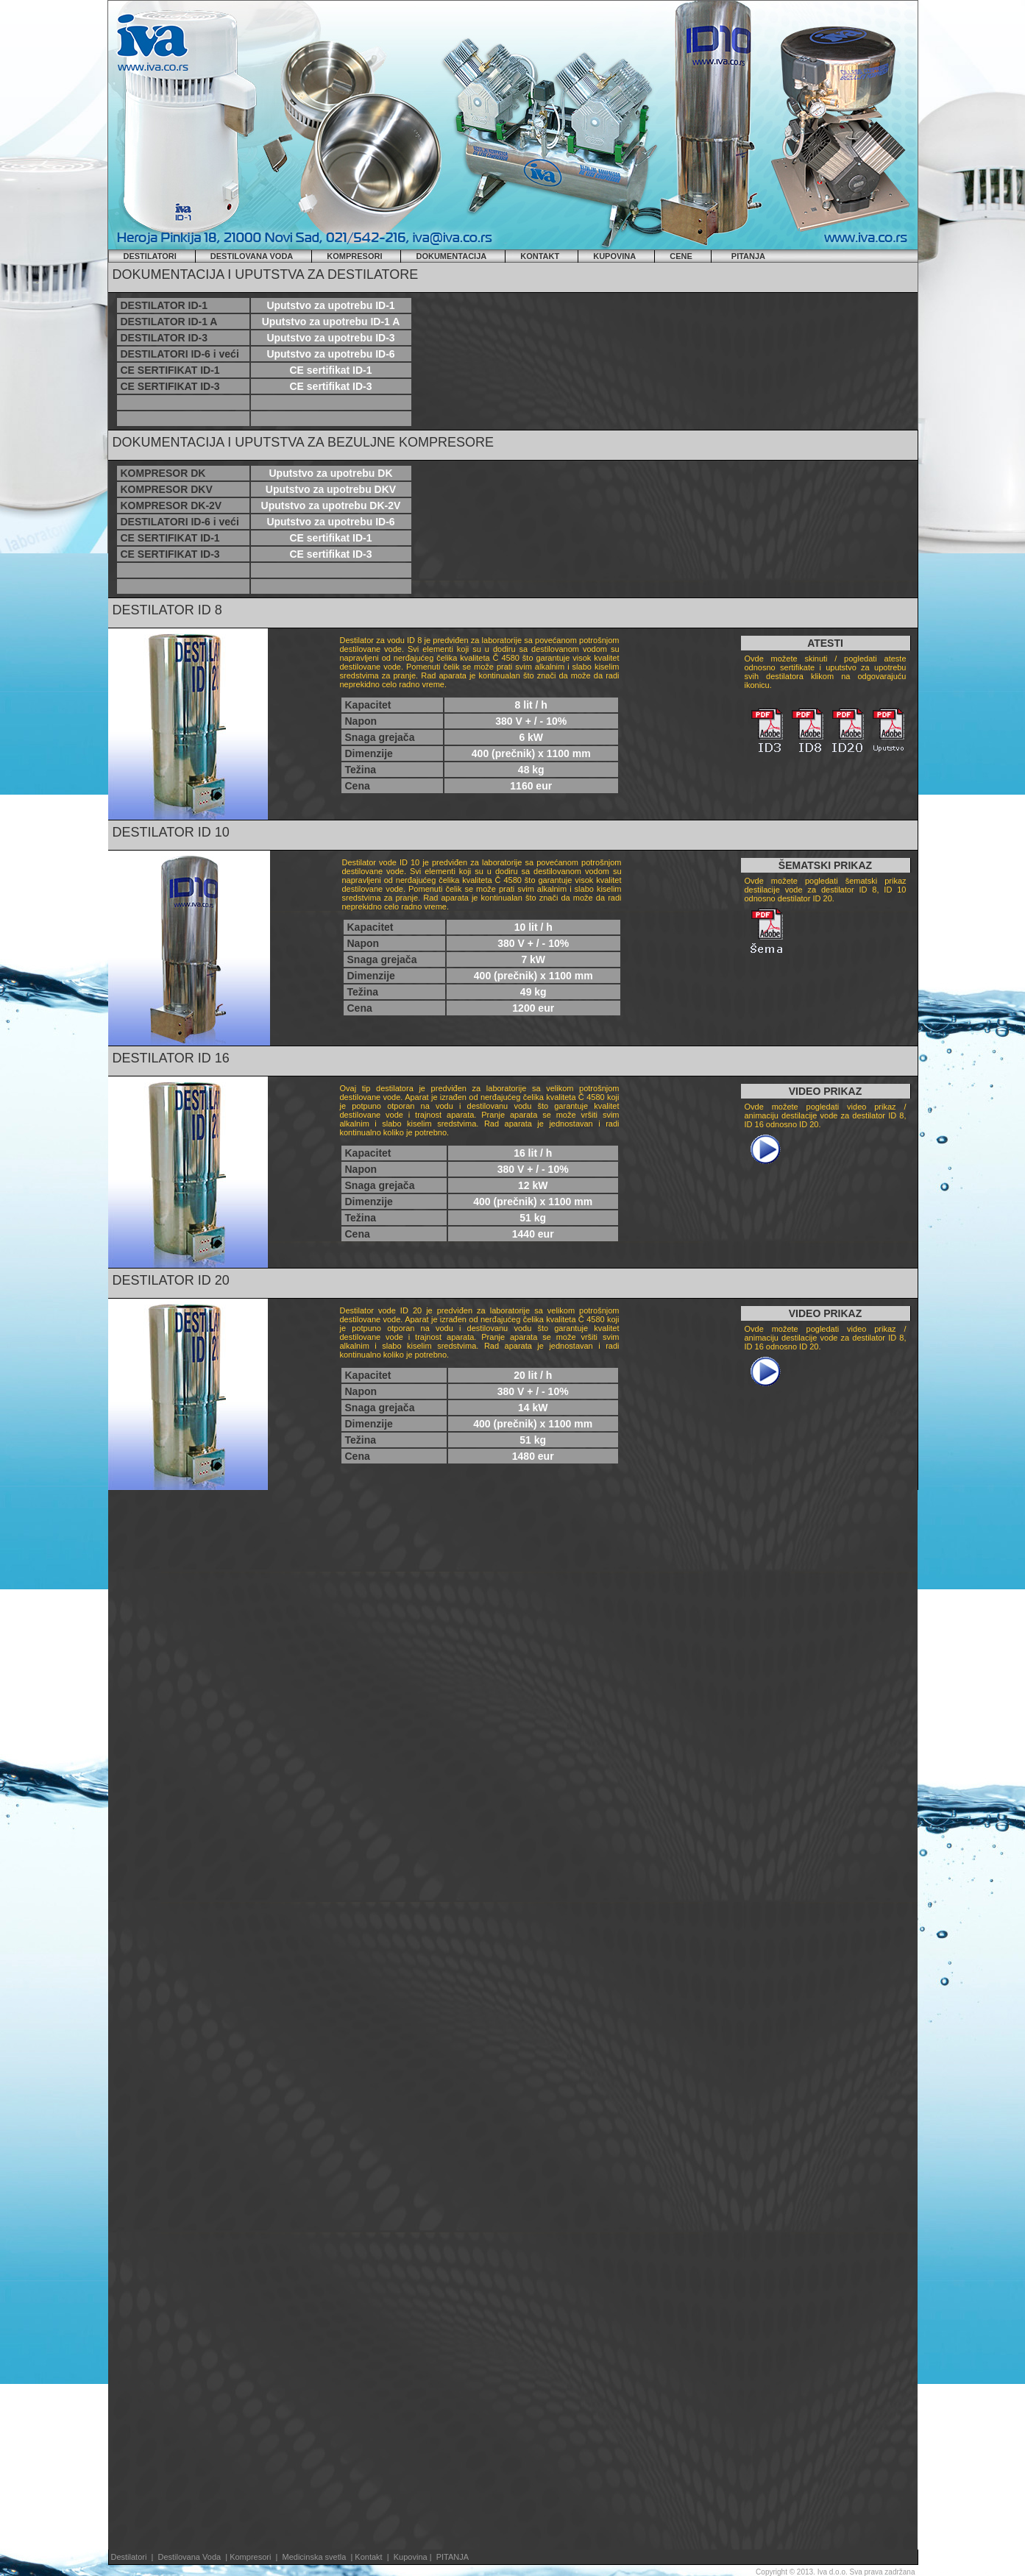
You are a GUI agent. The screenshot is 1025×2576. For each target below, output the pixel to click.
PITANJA (748, 256)
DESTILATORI (150, 256)
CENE (681, 256)
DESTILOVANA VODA (251, 256)
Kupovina (412, 2556)
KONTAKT (539, 256)
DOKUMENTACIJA (451, 256)
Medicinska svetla (314, 2556)
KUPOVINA (614, 256)
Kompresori (251, 2556)
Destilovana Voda (191, 2556)
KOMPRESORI (354, 256)
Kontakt (368, 2556)
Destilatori (129, 2556)
